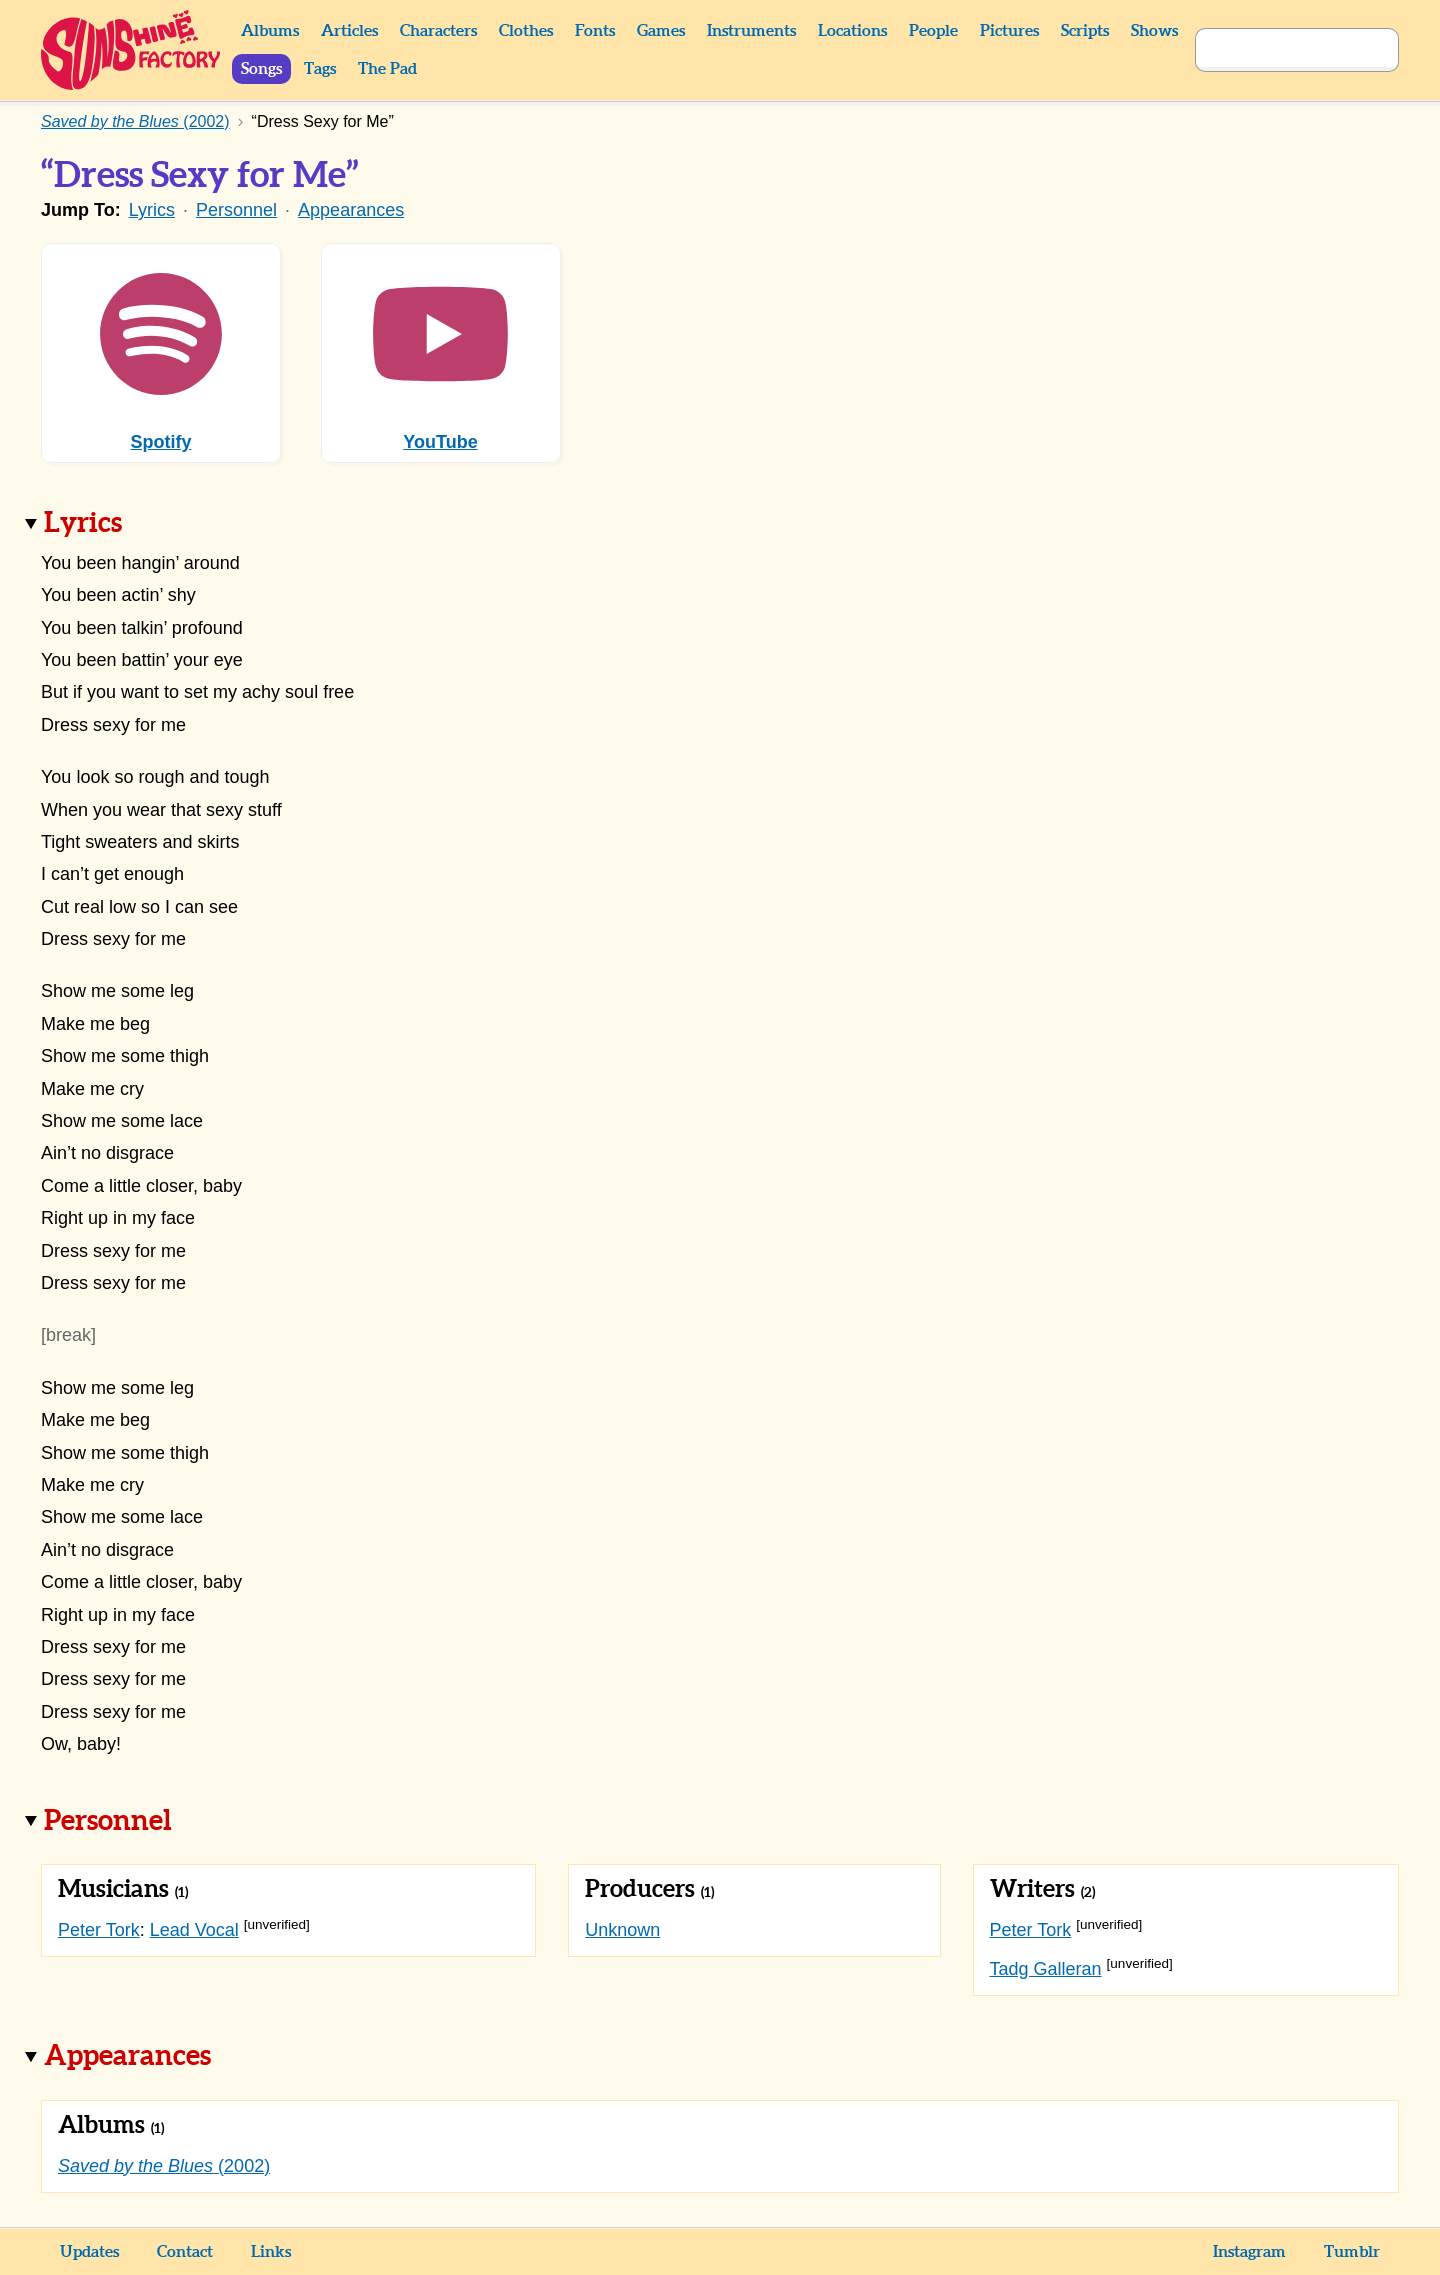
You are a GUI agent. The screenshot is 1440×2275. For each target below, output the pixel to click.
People (933, 31)
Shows (1154, 31)
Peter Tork (99, 1930)
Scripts (1085, 31)
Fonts (595, 31)
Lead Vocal (194, 1930)
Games (661, 31)
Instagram (1249, 2252)
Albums (270, 31)
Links (271, 2252)
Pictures (1009, 31)
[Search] (1275, 50)
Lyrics (152, 210)
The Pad (387, 69)
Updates (89, 2252)
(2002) (164, 2166)
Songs (261, 69)
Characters (438, 31)
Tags (320, 69)
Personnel (236, 210)
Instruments (751, 31)
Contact (185, 2252)
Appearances (351, 210)
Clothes (526, 31)
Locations (852, 31)
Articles (349, 31)
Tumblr (1352, 2252)
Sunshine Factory (131, 50)
